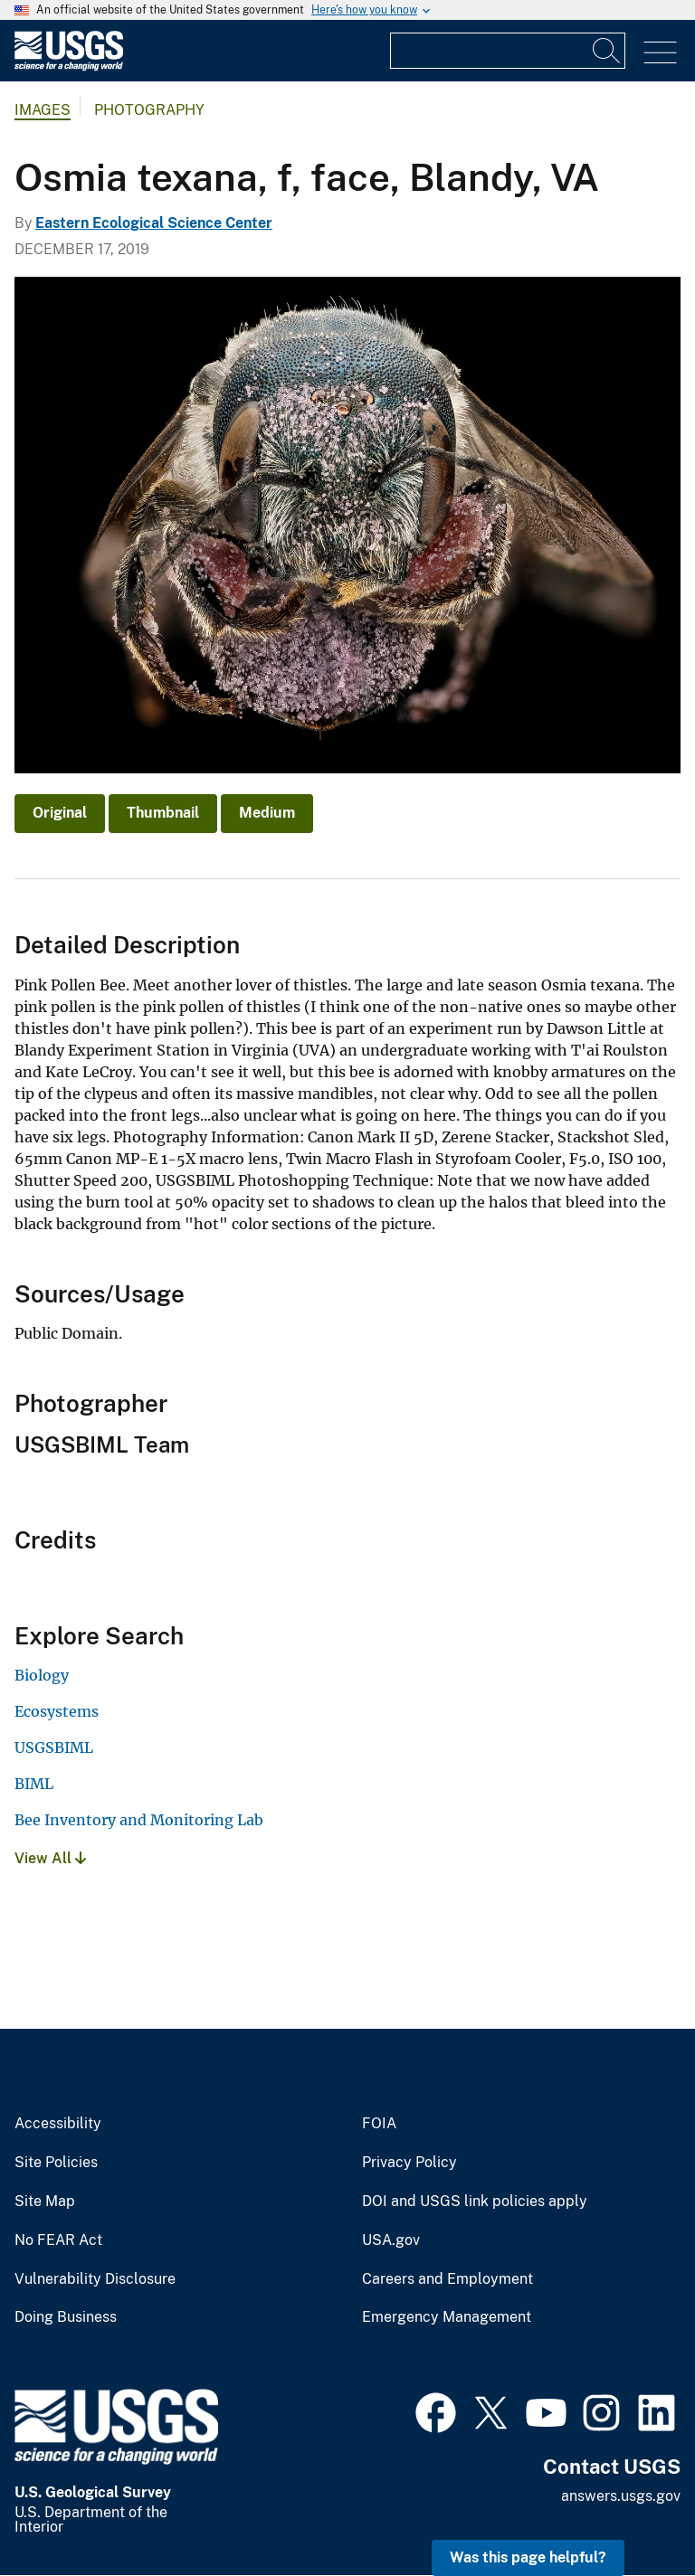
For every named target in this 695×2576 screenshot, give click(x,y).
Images (42, 109)
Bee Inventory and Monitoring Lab (138, 1820)
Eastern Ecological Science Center (153, 223)
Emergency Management (446, 2317)
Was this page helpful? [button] (528, 2557)
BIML (33, 1784)
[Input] (507, 51)
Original (60, 812)
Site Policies (56, 2163)
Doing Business (65, 2317)
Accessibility (57, 2124)
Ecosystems (56, 1711)
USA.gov (391, 2240)
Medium (267, 812)
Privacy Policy (409, 2163)
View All (50, 1858)
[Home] (68, 66)
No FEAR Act (58, 2240)
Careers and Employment (447, 2279)
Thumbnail (163, 812)
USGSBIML (53, 1747)
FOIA (379, 2124)
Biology (41, 1675)
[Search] (607, 51)
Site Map (44, 2201)
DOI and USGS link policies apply (474, 2201)
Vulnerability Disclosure (95, 2279)
